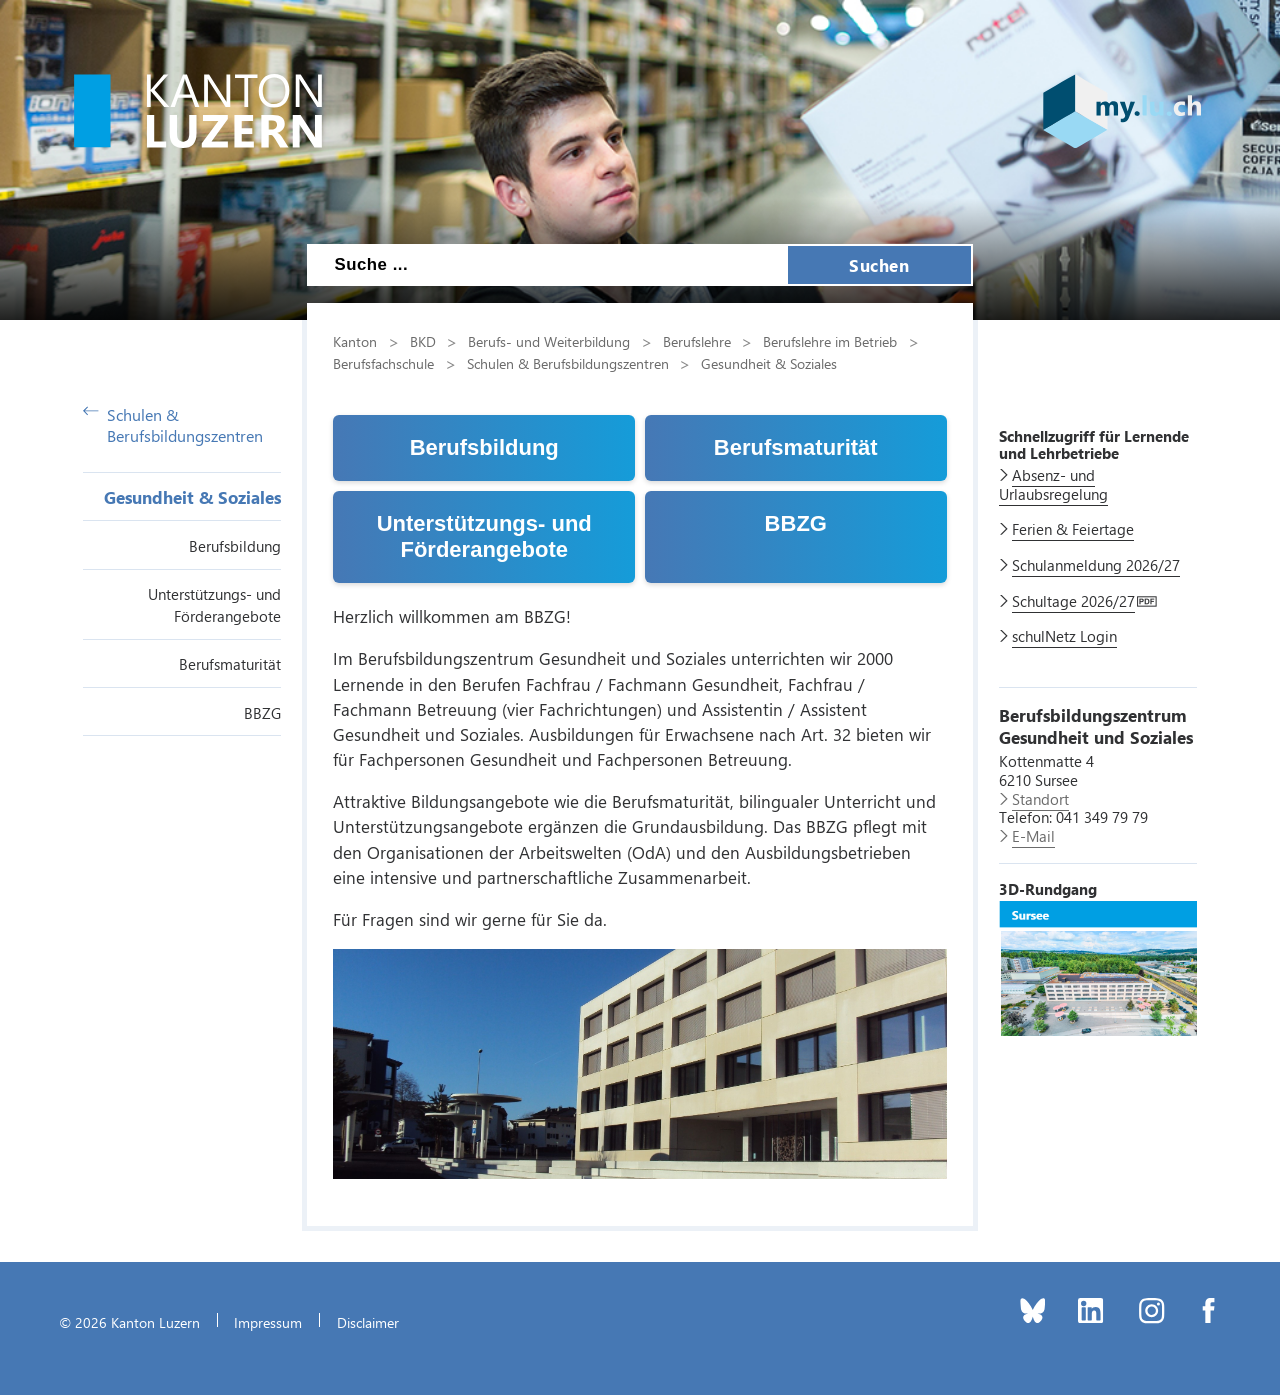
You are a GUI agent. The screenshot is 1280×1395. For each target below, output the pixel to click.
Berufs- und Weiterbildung (549, 341)
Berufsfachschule (383, 363)
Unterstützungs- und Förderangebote (484, 536)
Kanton (355, 341)
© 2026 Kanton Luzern (129, 1322)
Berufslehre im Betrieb (830, 341)
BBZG (262, 713)
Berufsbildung (235, 546)
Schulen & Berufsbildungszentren (173, 425)
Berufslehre (697, 341)
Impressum (268, 1322)
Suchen (879, 265)
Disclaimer (368, 1322)
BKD (423, 341)
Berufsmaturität (230, 664)
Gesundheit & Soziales (192, 497)
